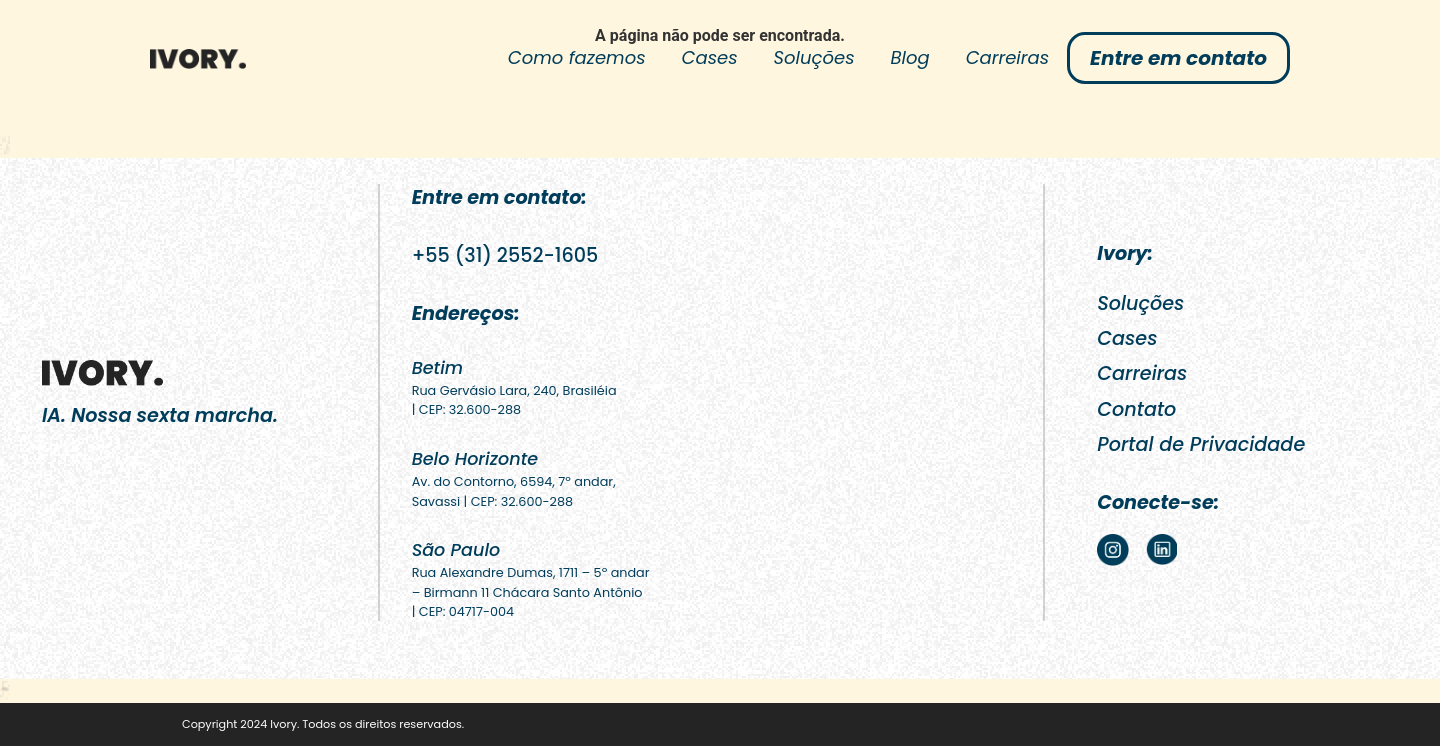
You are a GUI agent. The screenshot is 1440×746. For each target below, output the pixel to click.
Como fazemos (577, 57)
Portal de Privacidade (1201, 444)
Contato (1136, 409)
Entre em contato (1178, 58)
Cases (710, 57)
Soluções (814, 57)
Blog (910, 57)
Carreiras (1007, 57)
